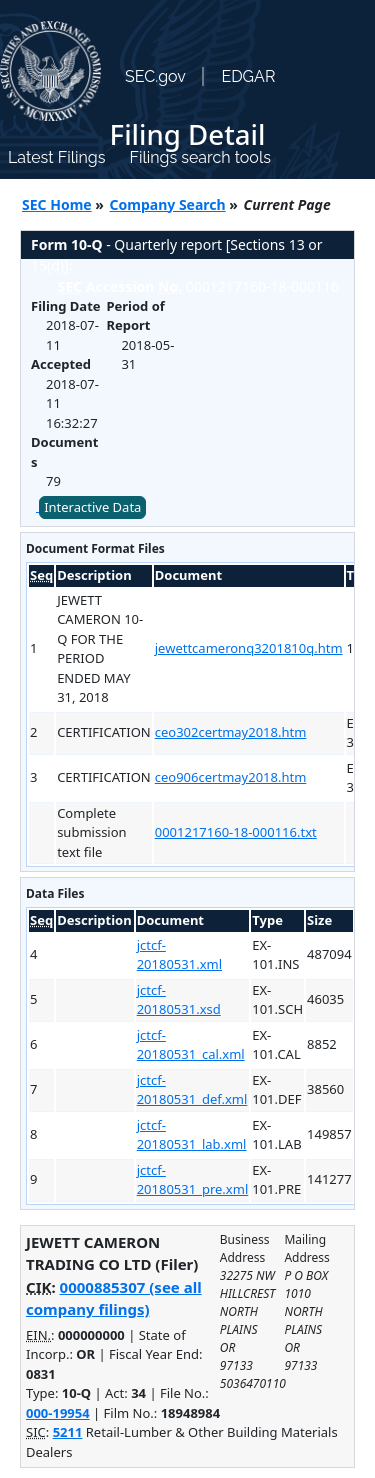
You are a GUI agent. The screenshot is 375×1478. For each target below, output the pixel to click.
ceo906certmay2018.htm (231, 777)
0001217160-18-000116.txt (236, 832)
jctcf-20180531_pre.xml (193, 1180)
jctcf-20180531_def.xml (192, 1090)
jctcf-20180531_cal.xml (191, 1045)
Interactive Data (92, 507)
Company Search (168, 204)
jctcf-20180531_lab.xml (192, 1135)
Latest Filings (56, 157)
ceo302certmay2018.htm (231, 732)
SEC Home (57, 204)
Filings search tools (200, 157)
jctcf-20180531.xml (179, 955)
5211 (68, 1432)
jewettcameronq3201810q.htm (249, 648)
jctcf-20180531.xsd (179, 1000)
